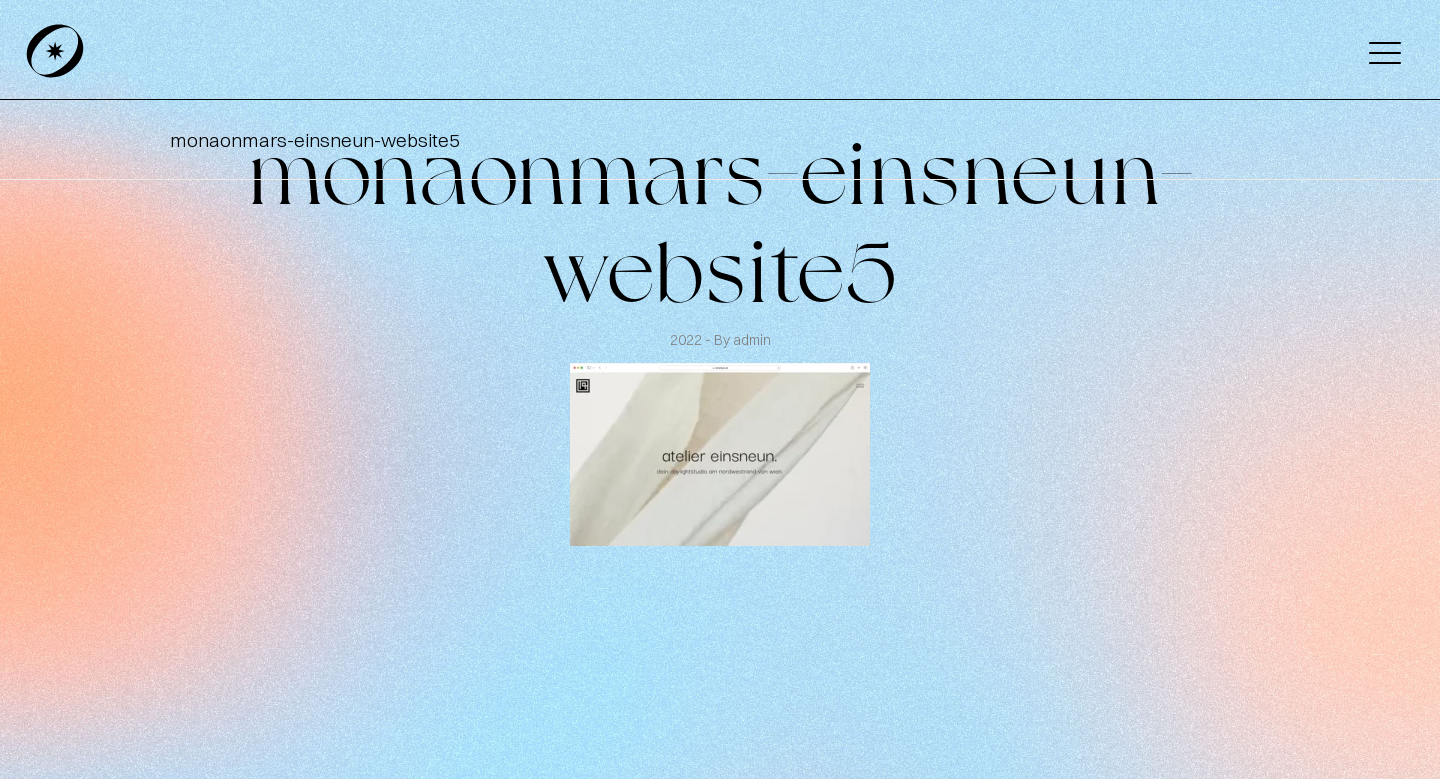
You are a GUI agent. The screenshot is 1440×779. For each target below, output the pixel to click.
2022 (687, 340)
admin (752, 340)
